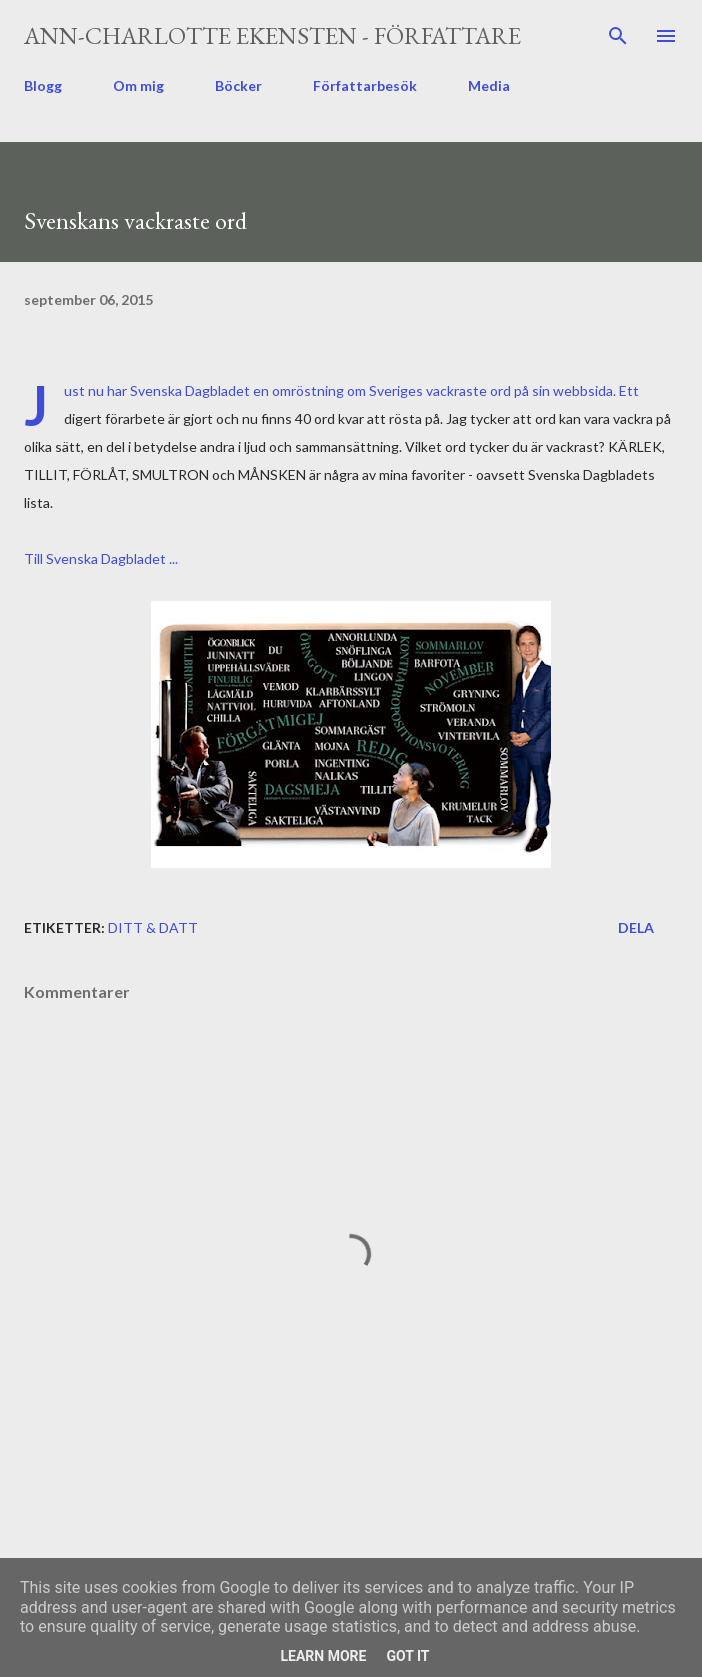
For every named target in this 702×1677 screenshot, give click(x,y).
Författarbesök (365, 85)
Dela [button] (636, 927)
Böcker (238, 85)
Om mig (138, 85)
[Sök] (618, 36)
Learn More (323, 1656)
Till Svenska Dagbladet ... (101, 558)
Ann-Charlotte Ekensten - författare (272, 35)
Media (489, 85)
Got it (407, 1656)
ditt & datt (153, 927)
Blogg (43, 85)
